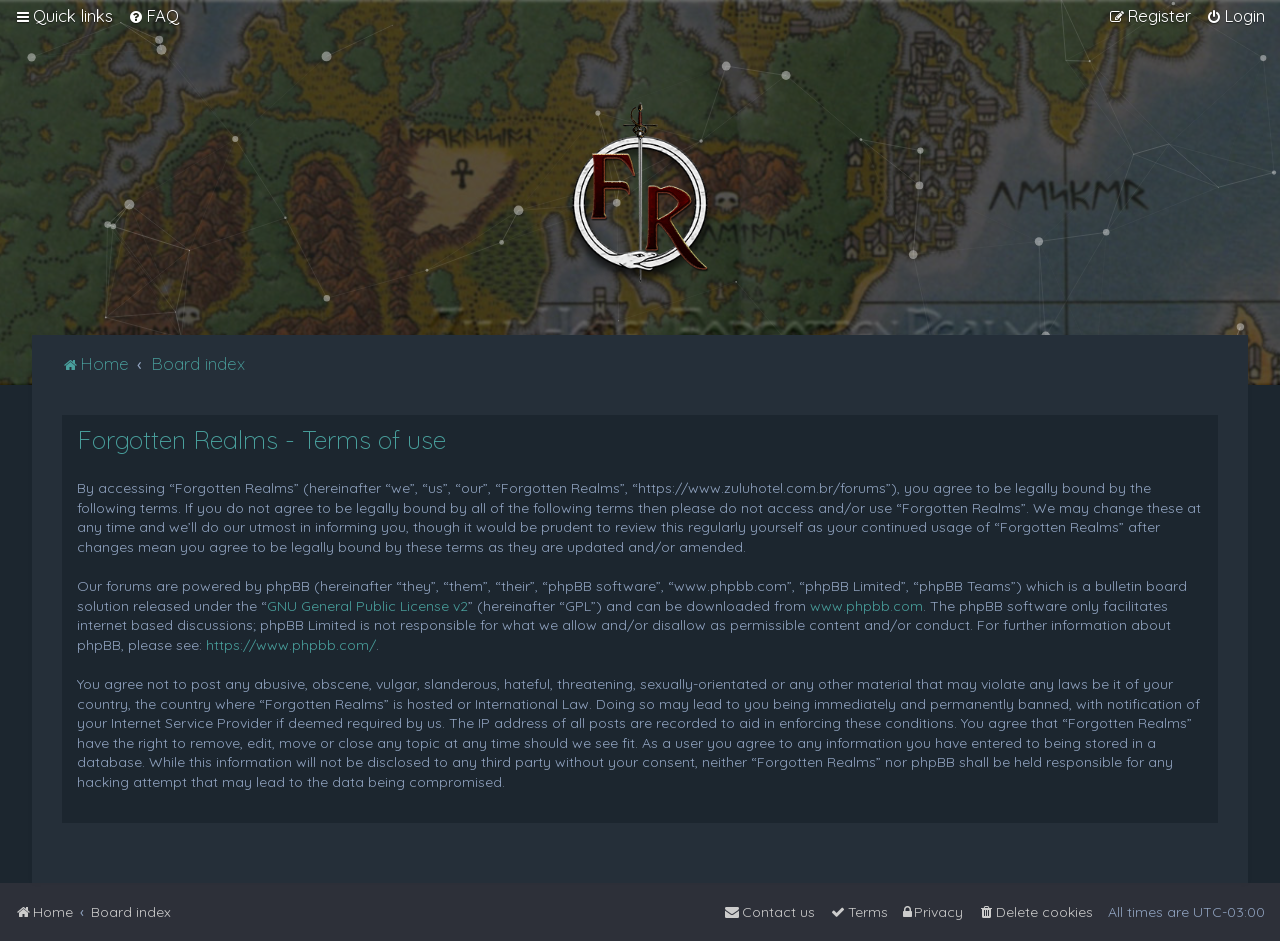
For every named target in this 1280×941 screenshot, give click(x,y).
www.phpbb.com (866, 606)
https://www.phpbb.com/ (291, 645)
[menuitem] (153, 16)
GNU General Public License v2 (367, 606)
